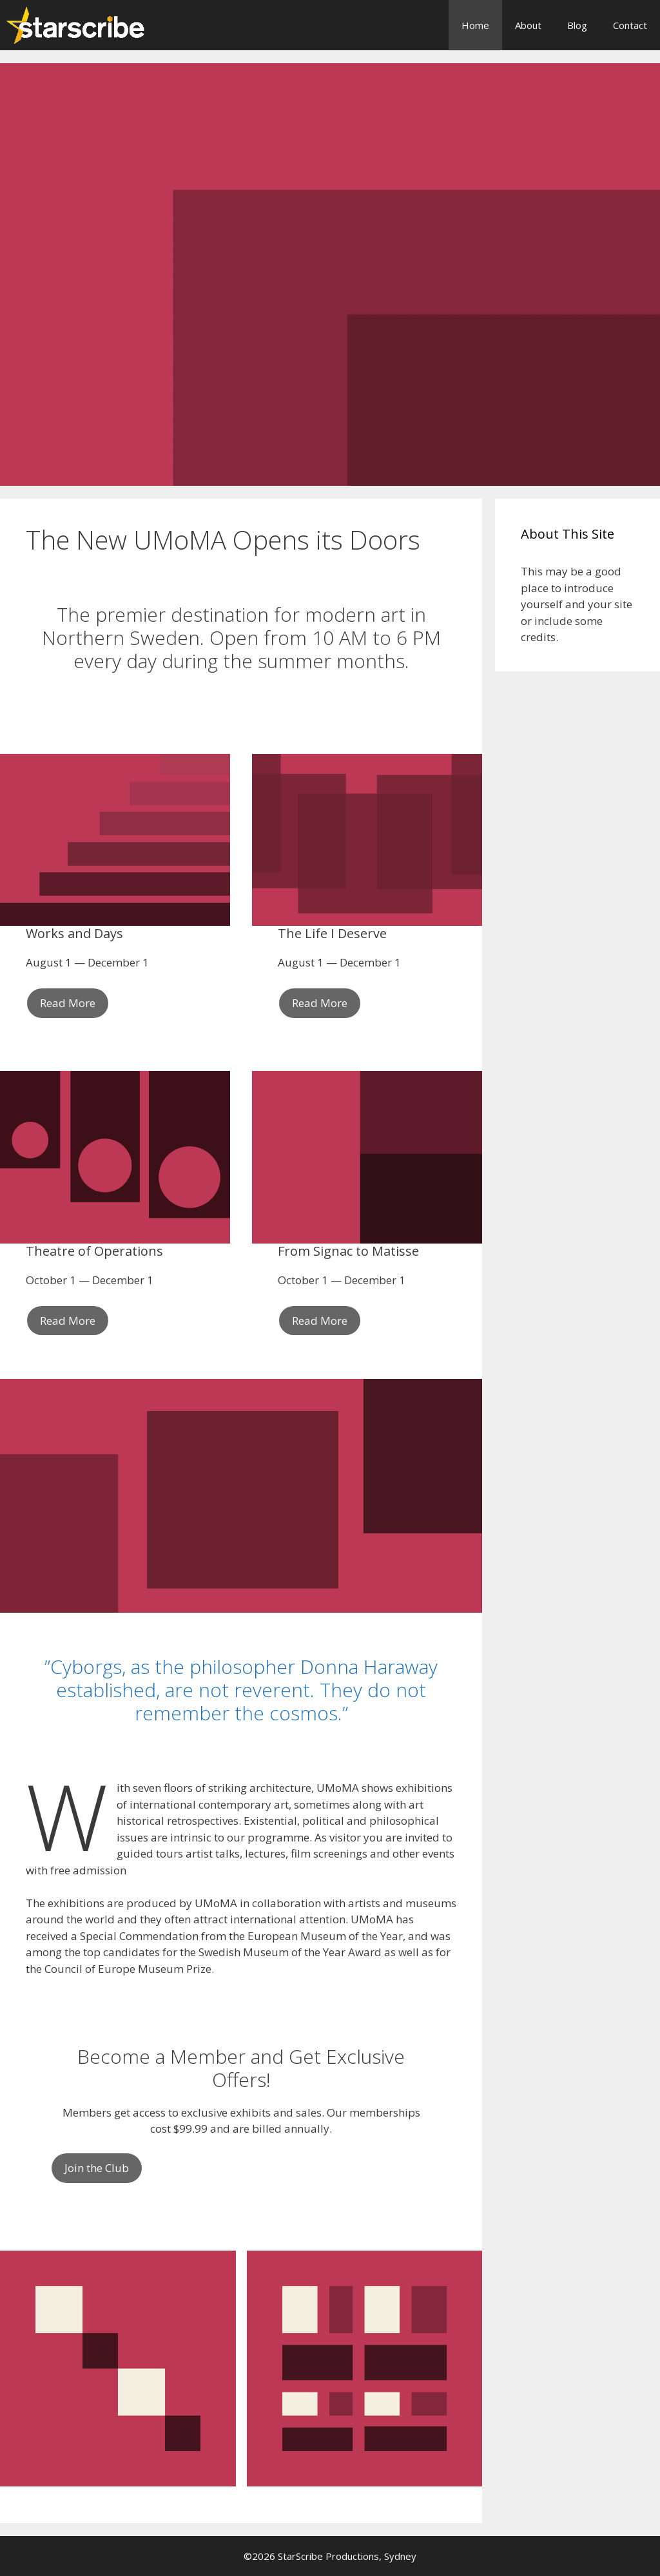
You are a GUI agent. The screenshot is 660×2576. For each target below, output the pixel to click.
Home (475, 25)
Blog (577, 25)
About (528, 25)
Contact (630, 25)
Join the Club (96, 2167)
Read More (67, 1002)
